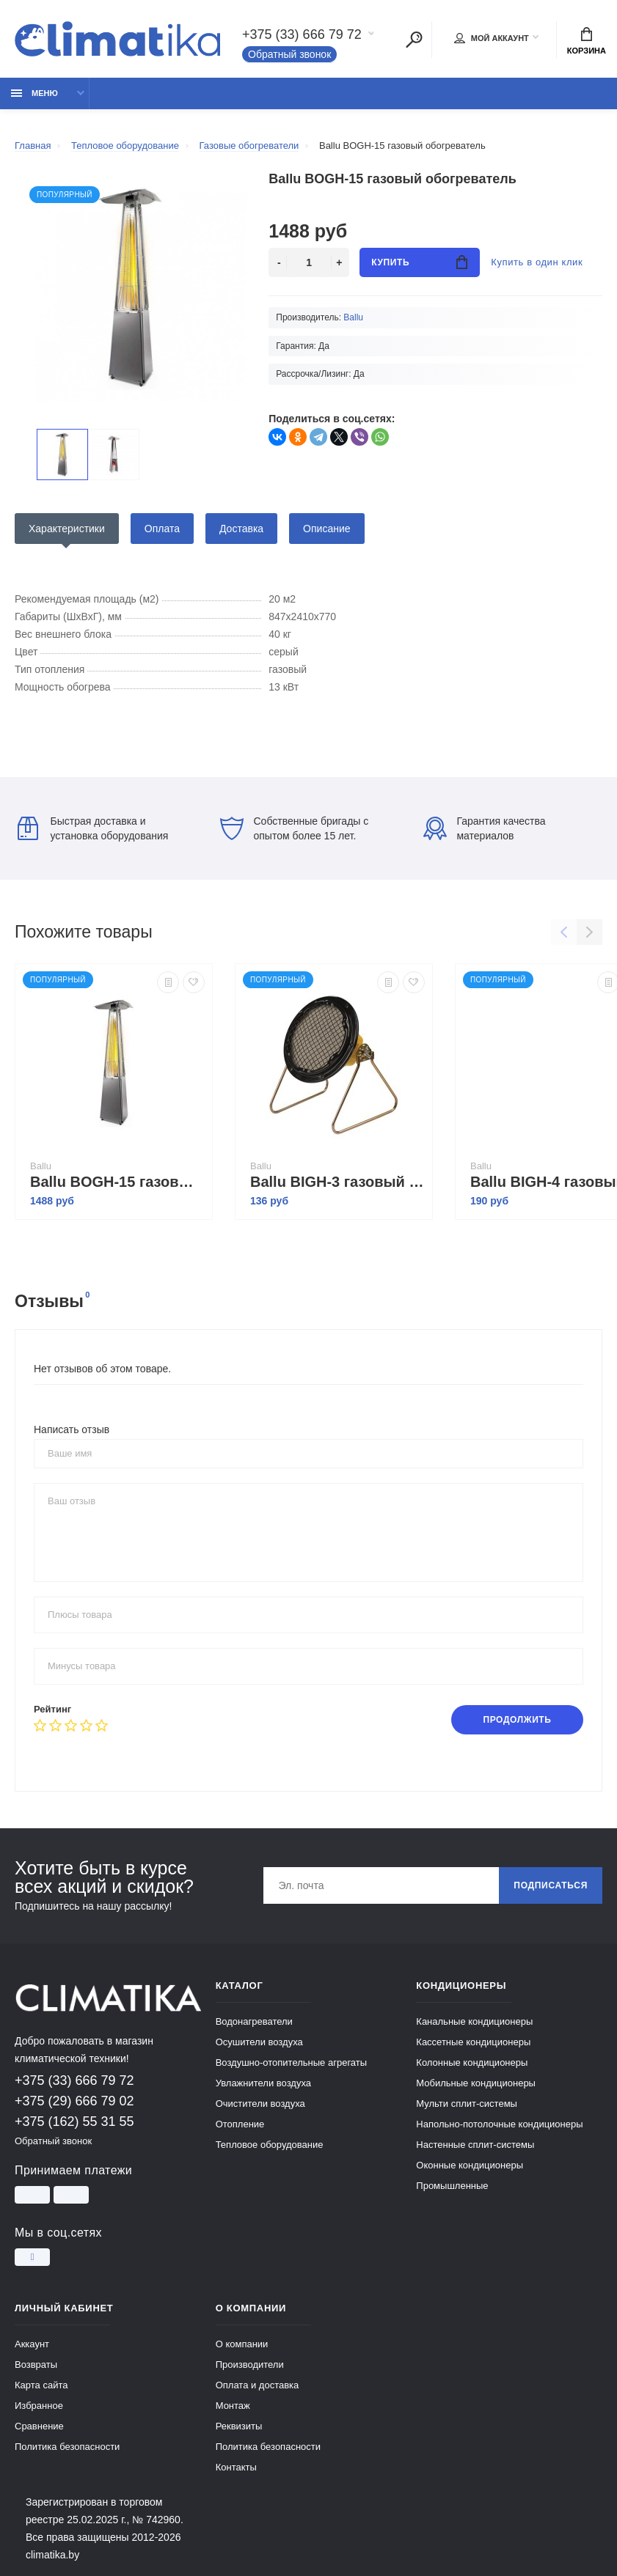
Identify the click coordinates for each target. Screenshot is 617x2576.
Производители (250, 2364)
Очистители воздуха (260, 2103)
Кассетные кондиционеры (473, 2041)
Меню (34, 93)
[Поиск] (413, 39)
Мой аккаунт (491, 38)
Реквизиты (239, 2426)
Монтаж (233, 2405)
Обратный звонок (289, 54)
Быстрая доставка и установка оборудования (93, 828)
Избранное (39, 2405)
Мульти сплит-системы (466, 2103)
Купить (419, 262)
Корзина (586, 41)
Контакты (236, 2467)
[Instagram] (32, 2257)
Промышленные (452, 2185)
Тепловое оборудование (270, 2144)
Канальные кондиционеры (474, 2021)
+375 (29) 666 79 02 (74, 2101)
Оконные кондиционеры (469, 2165)
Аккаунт (32, 2343)
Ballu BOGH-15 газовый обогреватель (117, 1182)
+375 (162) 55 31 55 (74, 2121)
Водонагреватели (254, 2021)
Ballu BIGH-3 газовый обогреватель (337, 1182)
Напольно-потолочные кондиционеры (499, 2124)
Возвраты (36, 2364)
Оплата (162, 528)
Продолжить (517, 1720)
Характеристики (67, 528)
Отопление (240, 2124)
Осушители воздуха (259, 2041)
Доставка (241, 528)
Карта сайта (41, 2385)
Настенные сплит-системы (475, 2144)
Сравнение (39, 2426)
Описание (326, 528)
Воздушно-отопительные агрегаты (291, 2062)
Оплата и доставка (257, 2385)
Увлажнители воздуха (263, 2083)
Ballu (353, 317)
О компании (242, 2343)
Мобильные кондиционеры (476, 2083)
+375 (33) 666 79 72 (302, 34)
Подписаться (551, 1885)
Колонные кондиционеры (471, 2062)
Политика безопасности (67, 2446)
